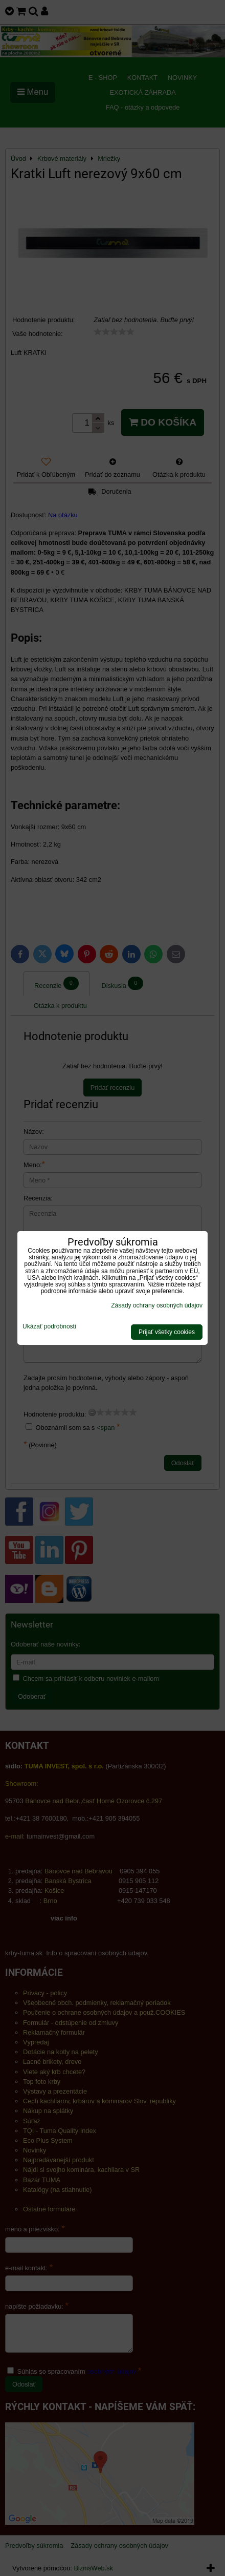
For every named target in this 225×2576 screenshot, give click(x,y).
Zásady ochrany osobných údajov (156, 1305)
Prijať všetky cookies (167, 1332)
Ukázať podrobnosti (49, 1326)
